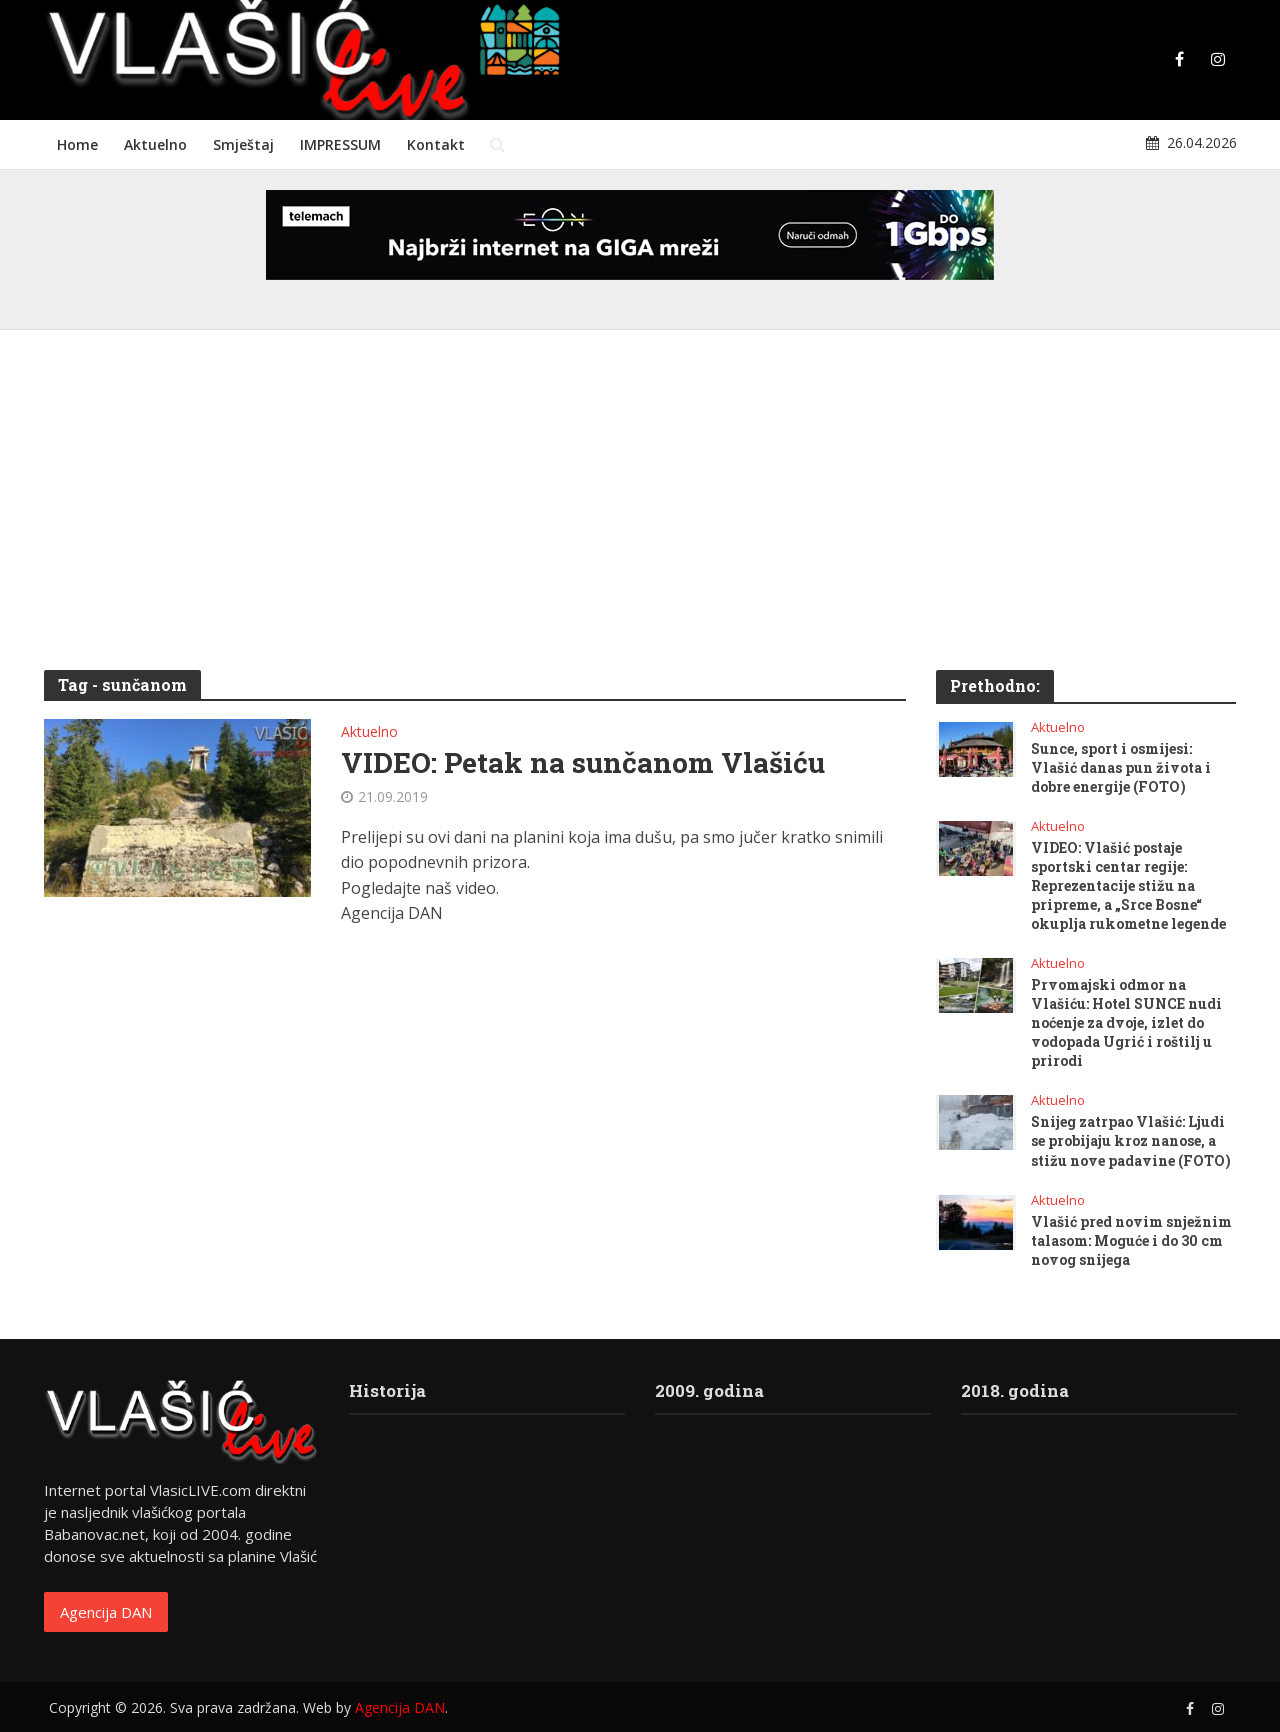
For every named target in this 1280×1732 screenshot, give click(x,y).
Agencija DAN (106, 1612)
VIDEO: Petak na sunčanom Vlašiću (583, 763)
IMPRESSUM (340, 144)
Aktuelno (155, 144)
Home (77, 144)
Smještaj (243, 144)
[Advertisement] (640, 510)
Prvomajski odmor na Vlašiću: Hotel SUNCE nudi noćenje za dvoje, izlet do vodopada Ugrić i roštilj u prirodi (1126, 1022)
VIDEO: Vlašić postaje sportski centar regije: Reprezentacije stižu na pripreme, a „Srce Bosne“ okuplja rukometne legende (1128, 885)
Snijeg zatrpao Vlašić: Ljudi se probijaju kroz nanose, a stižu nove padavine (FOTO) (1131, 1140)
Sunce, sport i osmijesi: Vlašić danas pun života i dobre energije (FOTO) (1121, 767)
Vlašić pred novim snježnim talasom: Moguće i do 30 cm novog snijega (1131, 1240)
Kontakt (436, 144)
